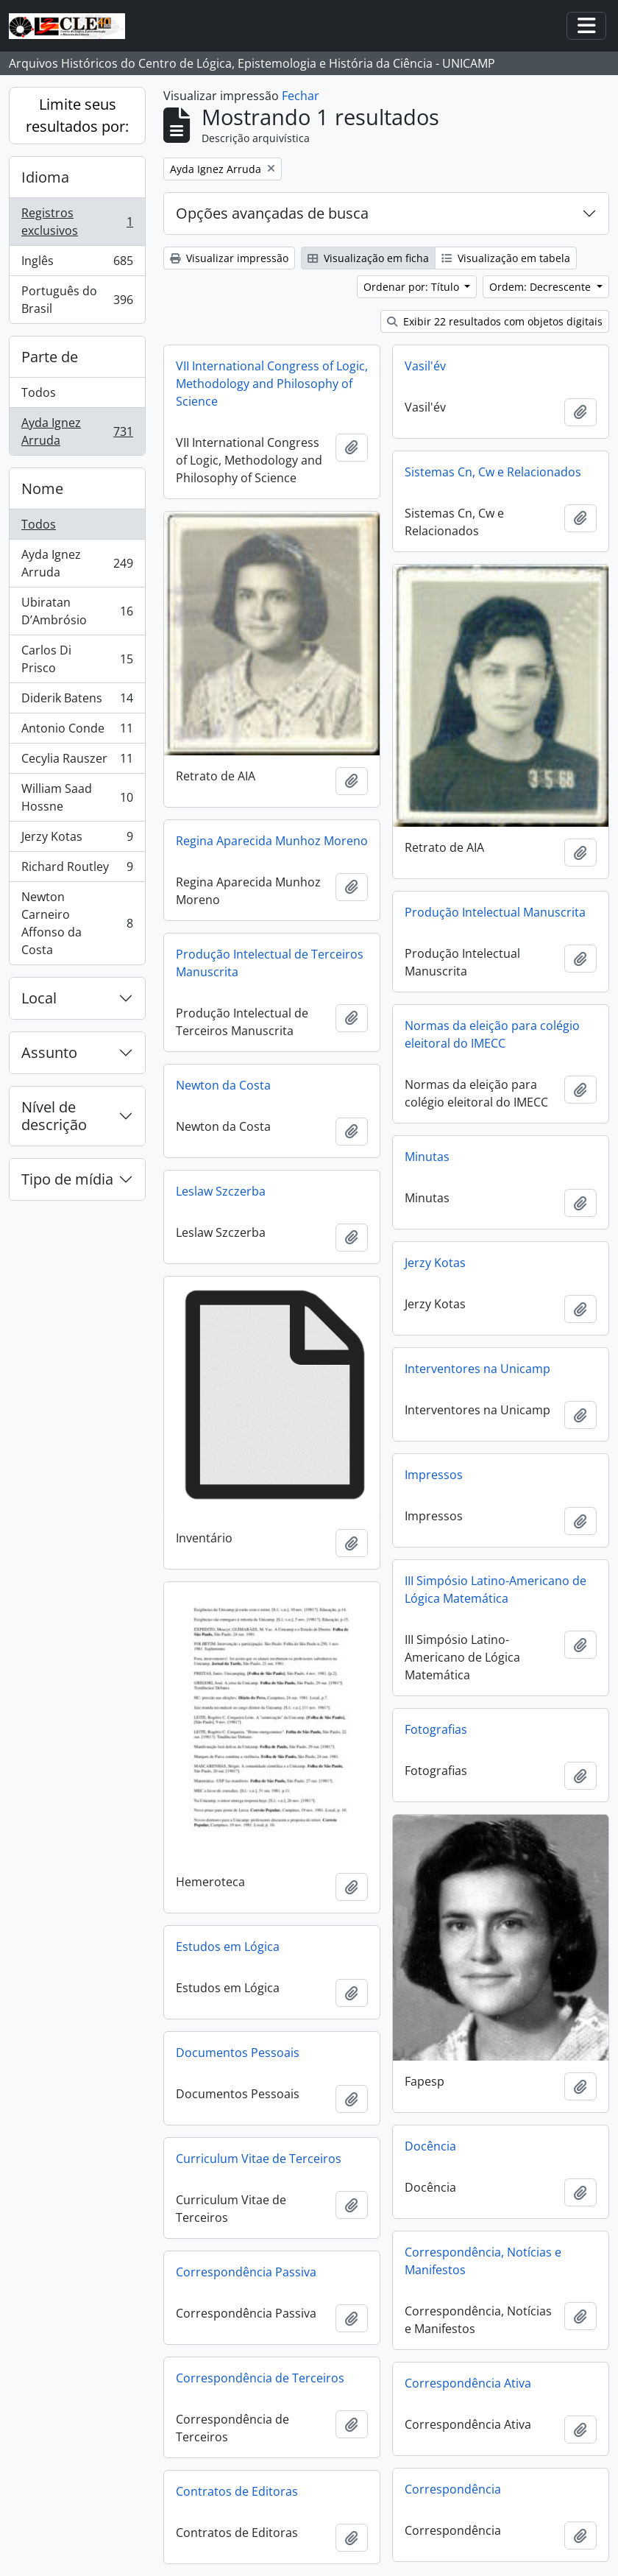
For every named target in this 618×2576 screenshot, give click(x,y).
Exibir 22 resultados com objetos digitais (495, 321)
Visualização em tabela (505, 258)
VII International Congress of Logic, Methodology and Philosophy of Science (272, 383)
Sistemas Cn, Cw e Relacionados (493, 472)
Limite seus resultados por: (77, 115)
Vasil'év (425, 366)
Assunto (49, 1052)
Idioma (45, 177)
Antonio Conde (77, 731)
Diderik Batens (77, 701)
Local (39, 998)
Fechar (300, 96)
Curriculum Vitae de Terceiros (258, 2158)
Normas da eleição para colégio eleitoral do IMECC (492, 1034)
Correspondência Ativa (468, 2383)
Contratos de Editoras (237, 2491)
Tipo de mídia (67, 1179)
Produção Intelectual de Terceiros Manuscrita (269, 963)
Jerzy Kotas (77, 840)
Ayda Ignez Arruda (77, 431)
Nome (42, 488)
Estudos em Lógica (228, 1946)
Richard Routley (77, 870)
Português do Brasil (77, 300)
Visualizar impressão (229, 258)
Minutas (427, 1156)
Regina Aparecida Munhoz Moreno (272, 841)
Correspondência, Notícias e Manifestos (483, 2261)
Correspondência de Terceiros (260, 2378)
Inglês (77, 264)
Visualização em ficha (368, 258)
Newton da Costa (223, 1085)
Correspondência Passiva (246, 2272)
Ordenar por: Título (412, 287)
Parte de (49, 357)
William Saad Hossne (77, 797)
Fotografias (436, 1729)
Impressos (434, 1475)
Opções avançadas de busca (272, 213)
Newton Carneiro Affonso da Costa (77, 923)
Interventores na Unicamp (477, 1369)
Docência (430, 2146)
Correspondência (453, 2489)
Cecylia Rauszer (77, 761)
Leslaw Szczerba (221, 1191)
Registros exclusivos (77, 222)
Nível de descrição (54, 1116)
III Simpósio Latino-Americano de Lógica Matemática (495, 1589)
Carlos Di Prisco (77, 659)
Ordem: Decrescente (541, 287)
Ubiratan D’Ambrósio (77, 611)
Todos (38, 392)
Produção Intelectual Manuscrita (495, 912)
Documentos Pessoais (237, 2052)
